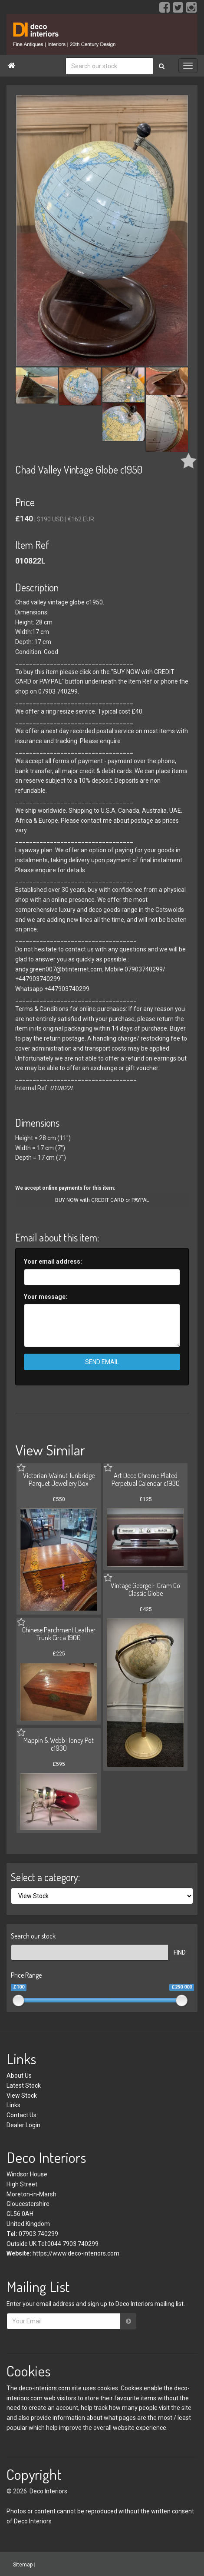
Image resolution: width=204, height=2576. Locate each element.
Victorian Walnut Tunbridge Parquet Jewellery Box (59, 1479)
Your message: (45, 1296)
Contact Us (21, 2115)
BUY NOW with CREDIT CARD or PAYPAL (102, 1200)
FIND (180, 1952)
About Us (19, 2075)
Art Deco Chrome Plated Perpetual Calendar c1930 (146, 1479)
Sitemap (23, 2564)
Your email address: (53, 1261)
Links (13, 2105)
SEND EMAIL (102, 1361)
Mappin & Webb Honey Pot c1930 (58, 1744)
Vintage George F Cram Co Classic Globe (145, 1589)
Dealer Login (23, 2125)
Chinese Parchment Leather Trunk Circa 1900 (58, 1633)
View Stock (22, 2095)
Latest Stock (24, 2085)
